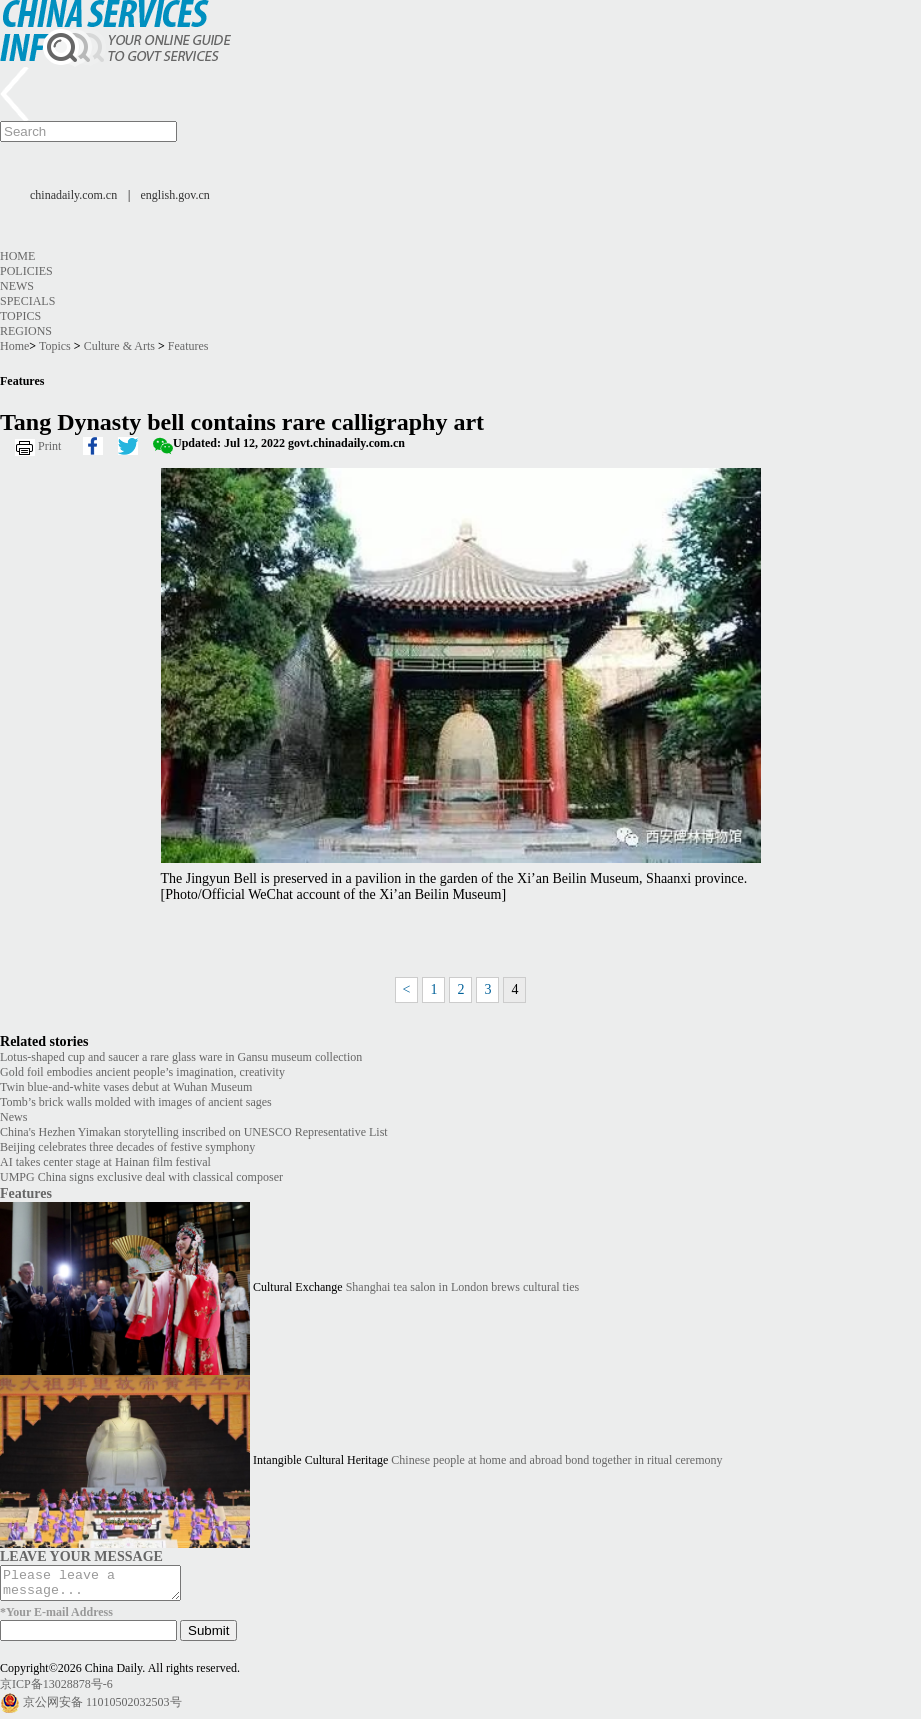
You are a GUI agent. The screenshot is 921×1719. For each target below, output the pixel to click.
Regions (26, 331)
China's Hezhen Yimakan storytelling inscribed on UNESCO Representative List (194, 1132)
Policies (26, 271)
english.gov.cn (175, 195)
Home (17, 256)
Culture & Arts (119, 346)
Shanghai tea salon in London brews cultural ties (463, 1287)
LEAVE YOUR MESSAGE (81, 1556)
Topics (20, 316)
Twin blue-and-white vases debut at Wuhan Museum (126, 1087)
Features (188, 346)
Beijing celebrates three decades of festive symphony (127, 1147)
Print (49, 446)
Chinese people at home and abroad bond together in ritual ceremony (556, 1460)
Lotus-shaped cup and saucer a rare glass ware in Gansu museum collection (181, 1057)
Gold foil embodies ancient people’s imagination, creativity (142, 1072)
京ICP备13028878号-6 (56, 1690)
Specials (27, 301)
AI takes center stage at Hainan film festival (105, 1162)
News (17, 286)
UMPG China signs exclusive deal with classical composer (141, 1177)
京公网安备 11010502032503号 (102, 1707)
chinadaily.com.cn (73, 195)
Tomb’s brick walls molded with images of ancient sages (136, 1102)
